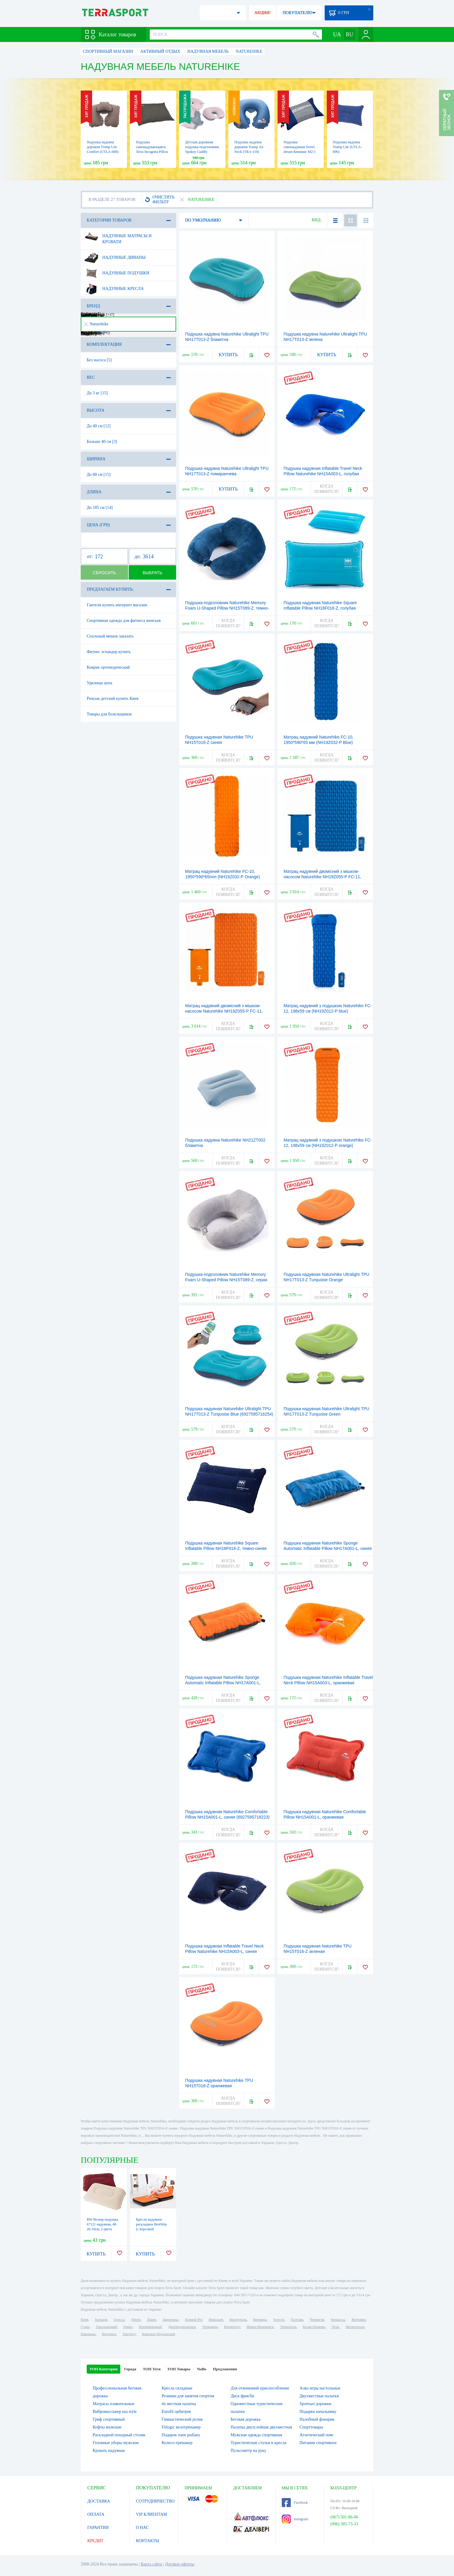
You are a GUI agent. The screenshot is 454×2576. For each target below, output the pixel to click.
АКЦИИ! (262, 12)
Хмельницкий (106, 2327)
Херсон (278, 2320)
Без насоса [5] (99, 360)
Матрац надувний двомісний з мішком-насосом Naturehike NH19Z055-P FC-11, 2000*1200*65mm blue (322, 877)
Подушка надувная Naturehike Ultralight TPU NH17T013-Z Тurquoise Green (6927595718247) (326, 1414)
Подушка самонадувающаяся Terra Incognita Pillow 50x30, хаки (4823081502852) (152, 151)
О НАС (142, 2527)
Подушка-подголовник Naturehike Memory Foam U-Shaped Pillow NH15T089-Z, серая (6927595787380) (226, 1280)
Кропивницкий (150, 2327)
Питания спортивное (318, 2442)
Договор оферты (179, 2564)
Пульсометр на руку (248, 2450)
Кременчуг (232, 2327)
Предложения (225, 2369)
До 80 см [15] (98, 474)
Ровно (127, 2327)
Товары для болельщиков (109, 714)
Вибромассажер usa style (115, 2411)
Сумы (85, 2327)
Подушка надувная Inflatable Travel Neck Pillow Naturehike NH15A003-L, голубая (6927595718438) (323, 474)
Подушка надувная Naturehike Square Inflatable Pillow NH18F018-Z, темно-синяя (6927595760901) (225, 1548)
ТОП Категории (103, 2369)
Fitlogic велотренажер (181, 2427)
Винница (260, 2320)
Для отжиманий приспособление (260, 2388)
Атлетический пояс (316, 2435)
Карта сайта (151, 2564)
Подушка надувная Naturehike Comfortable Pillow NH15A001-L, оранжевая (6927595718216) (325, 1817)
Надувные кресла (114, 289)
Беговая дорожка (245, 2419)
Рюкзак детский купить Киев (112, 698)
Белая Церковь (314, 2327)
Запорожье (170, 2320)
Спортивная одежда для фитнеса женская (124, 620)
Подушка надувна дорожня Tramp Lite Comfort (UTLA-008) (103, 147)
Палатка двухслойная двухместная (261, 2427)
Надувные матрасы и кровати (118, 236)
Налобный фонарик (317, 2419)
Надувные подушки (117, 273)
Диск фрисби (242, 2396)
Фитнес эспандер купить (109, 651)
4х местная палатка (179, 2403)
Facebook (295, 2502)
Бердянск (109, 2334)
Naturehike (96, 324)
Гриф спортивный (109, 2419)
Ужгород (129, 2334)
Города (130, 2369)
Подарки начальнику (317, 2411)
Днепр (135, 2320)
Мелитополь (355, 2327)
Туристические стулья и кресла (259, 2442)
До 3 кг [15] (97, 393)
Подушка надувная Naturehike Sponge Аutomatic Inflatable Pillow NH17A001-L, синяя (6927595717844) (328, 1548)
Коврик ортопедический (108, 667)
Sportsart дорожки (315, 2403)
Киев (84, 2320)
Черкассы (337, 2320)
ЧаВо (201, 2369)
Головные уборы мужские (116, 2442)
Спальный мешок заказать (110, 636)
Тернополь (288, 2327)
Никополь (88, 2334)
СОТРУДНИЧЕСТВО (155, 2501)
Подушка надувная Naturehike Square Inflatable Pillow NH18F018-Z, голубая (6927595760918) (320, 608)
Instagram (295, 2519)
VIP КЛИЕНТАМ (151, 2514)
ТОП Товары (178, 2369)
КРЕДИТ (95, 2541)
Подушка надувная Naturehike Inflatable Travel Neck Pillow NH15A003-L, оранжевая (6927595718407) (328, 1683)
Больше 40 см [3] (102, 441)
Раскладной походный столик (119, 2435)
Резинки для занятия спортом (188, 2396)
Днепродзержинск (182, 2327)
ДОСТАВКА (98, 2501)
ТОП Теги (152, 2369)
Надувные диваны (115, 257)
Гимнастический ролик (182, 2419)
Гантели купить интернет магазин (117, 605)
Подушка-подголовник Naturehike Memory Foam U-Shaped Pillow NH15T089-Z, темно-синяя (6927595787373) (227, 608)
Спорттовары (311, 2427)
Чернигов (317, 2320)
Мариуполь (238, 2320)
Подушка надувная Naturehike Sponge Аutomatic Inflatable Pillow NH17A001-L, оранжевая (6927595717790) (223, 1683)
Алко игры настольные (319, 2388)
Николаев (216, 2320)
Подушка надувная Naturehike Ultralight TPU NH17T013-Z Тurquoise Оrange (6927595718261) (326, 1280)
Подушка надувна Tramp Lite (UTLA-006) (347, 147)
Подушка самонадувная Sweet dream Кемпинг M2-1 (300, 147)
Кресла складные (177, 2388)
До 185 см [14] (100, 507)
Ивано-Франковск (260, 2327)
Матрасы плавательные (113, 2403)
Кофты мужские (107, 2427)
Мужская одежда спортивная (256, 2435)
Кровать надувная (109, 2450)
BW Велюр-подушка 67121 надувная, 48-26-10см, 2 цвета (102, 2224)
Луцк (335, 2327)
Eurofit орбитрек (176, 2411)
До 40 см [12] (98, 426)
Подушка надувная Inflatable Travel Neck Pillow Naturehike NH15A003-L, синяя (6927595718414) (224, 1951)
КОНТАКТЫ (147, 2541)
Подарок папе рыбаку (181, 2435)
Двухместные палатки (319, 2396)
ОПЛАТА (95, 2514)
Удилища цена (99, 683)
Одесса (119, 2320)
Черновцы (210, 2327)
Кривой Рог (193, 2320)
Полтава (297, 2320)
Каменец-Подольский (158, 2334)
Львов (151, 2320)
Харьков (101, 2320)
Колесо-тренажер (177, 2442)
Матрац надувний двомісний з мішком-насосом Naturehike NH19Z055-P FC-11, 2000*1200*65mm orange (224, 1011)
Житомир (358, 2320)
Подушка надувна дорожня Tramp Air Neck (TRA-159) (248, 147)
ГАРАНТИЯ (98, 2527)
